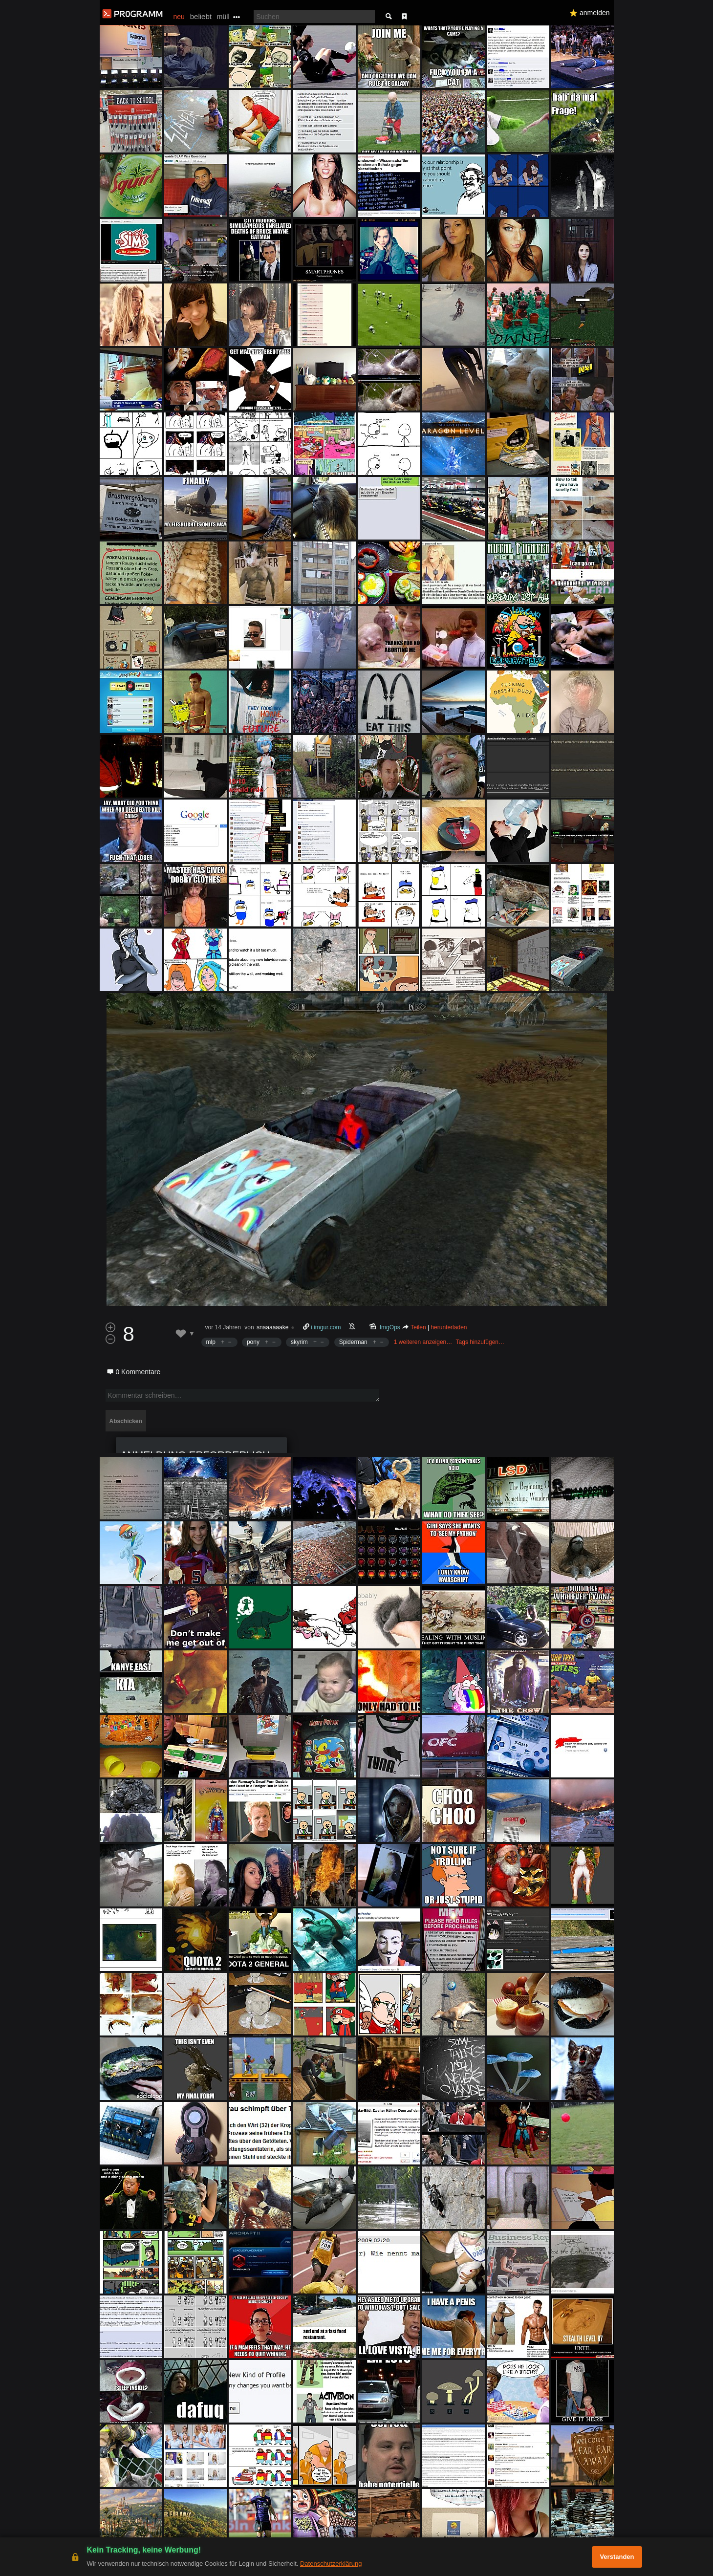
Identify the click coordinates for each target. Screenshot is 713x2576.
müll (223, 17)
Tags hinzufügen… (480, 1342)
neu (179, 17)
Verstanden (617, 2556)
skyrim (299, 1342)
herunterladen (449, 1327)
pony (253, 1342)
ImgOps (390, 1327)
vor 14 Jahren (223, 1327)
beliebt (201, 16)
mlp (211, 1342)
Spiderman (353, 1342)
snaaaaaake (272, 1327)
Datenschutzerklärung (331, 2563)
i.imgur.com (326, 1327)
